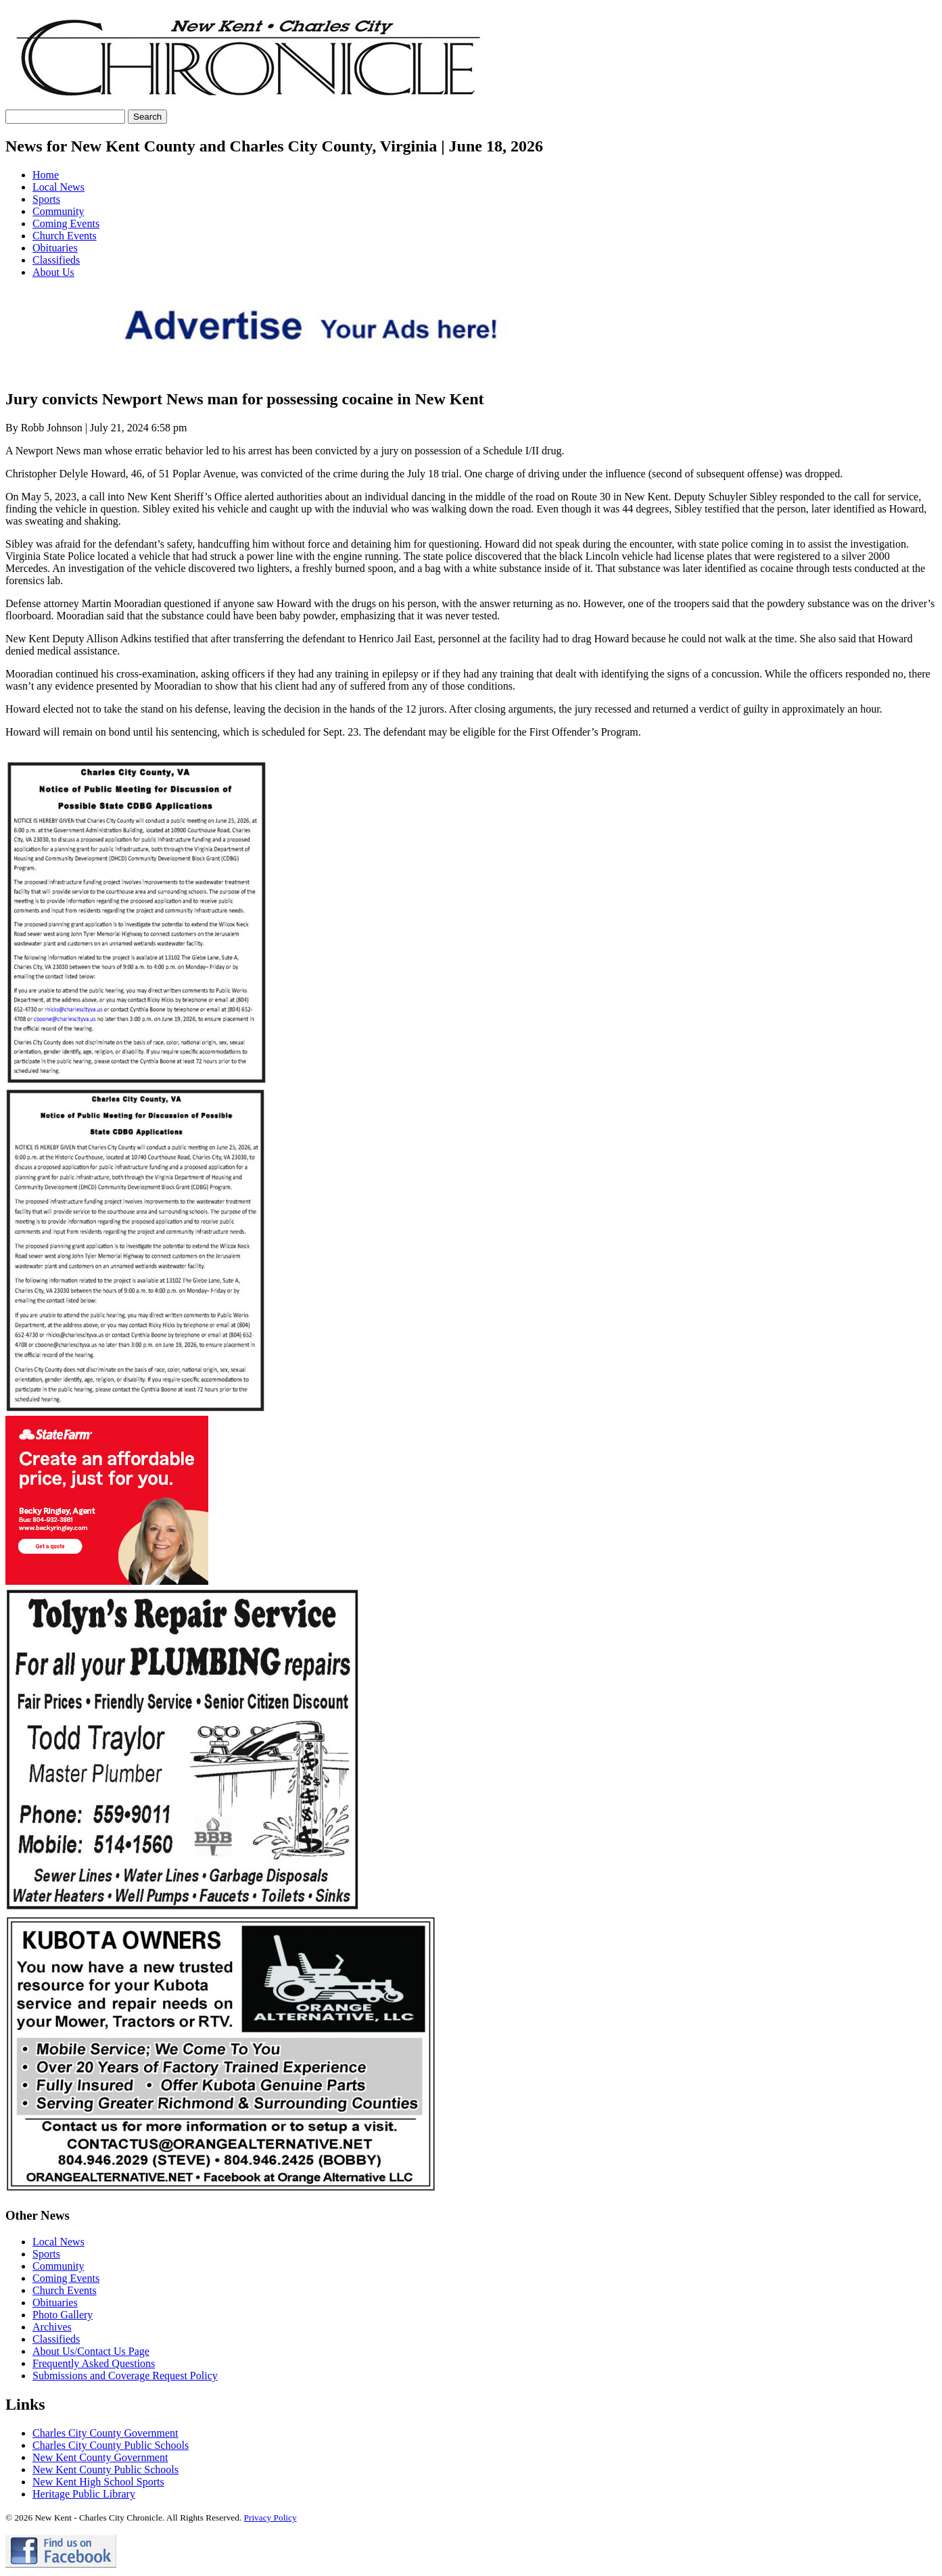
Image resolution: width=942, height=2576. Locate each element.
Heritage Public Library (83, 2494)
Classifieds (56, 260)
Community (58, 211)
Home (45, 175)
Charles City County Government (105, 2433)
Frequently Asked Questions (93, 2363)
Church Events (64, 235)
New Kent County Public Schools (105, 2469)
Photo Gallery (62, 2314)
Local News (58, 187)
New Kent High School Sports (98, 2481)
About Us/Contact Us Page (90, 2351)
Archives (52, 2327)
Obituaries (55, 248)
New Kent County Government (100, 2457)
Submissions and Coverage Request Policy (125, 2375)
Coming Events (65, 223)
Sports (46, 199)
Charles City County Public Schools (110, 2445)
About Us (53, 272)
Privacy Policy (270, 2517)
